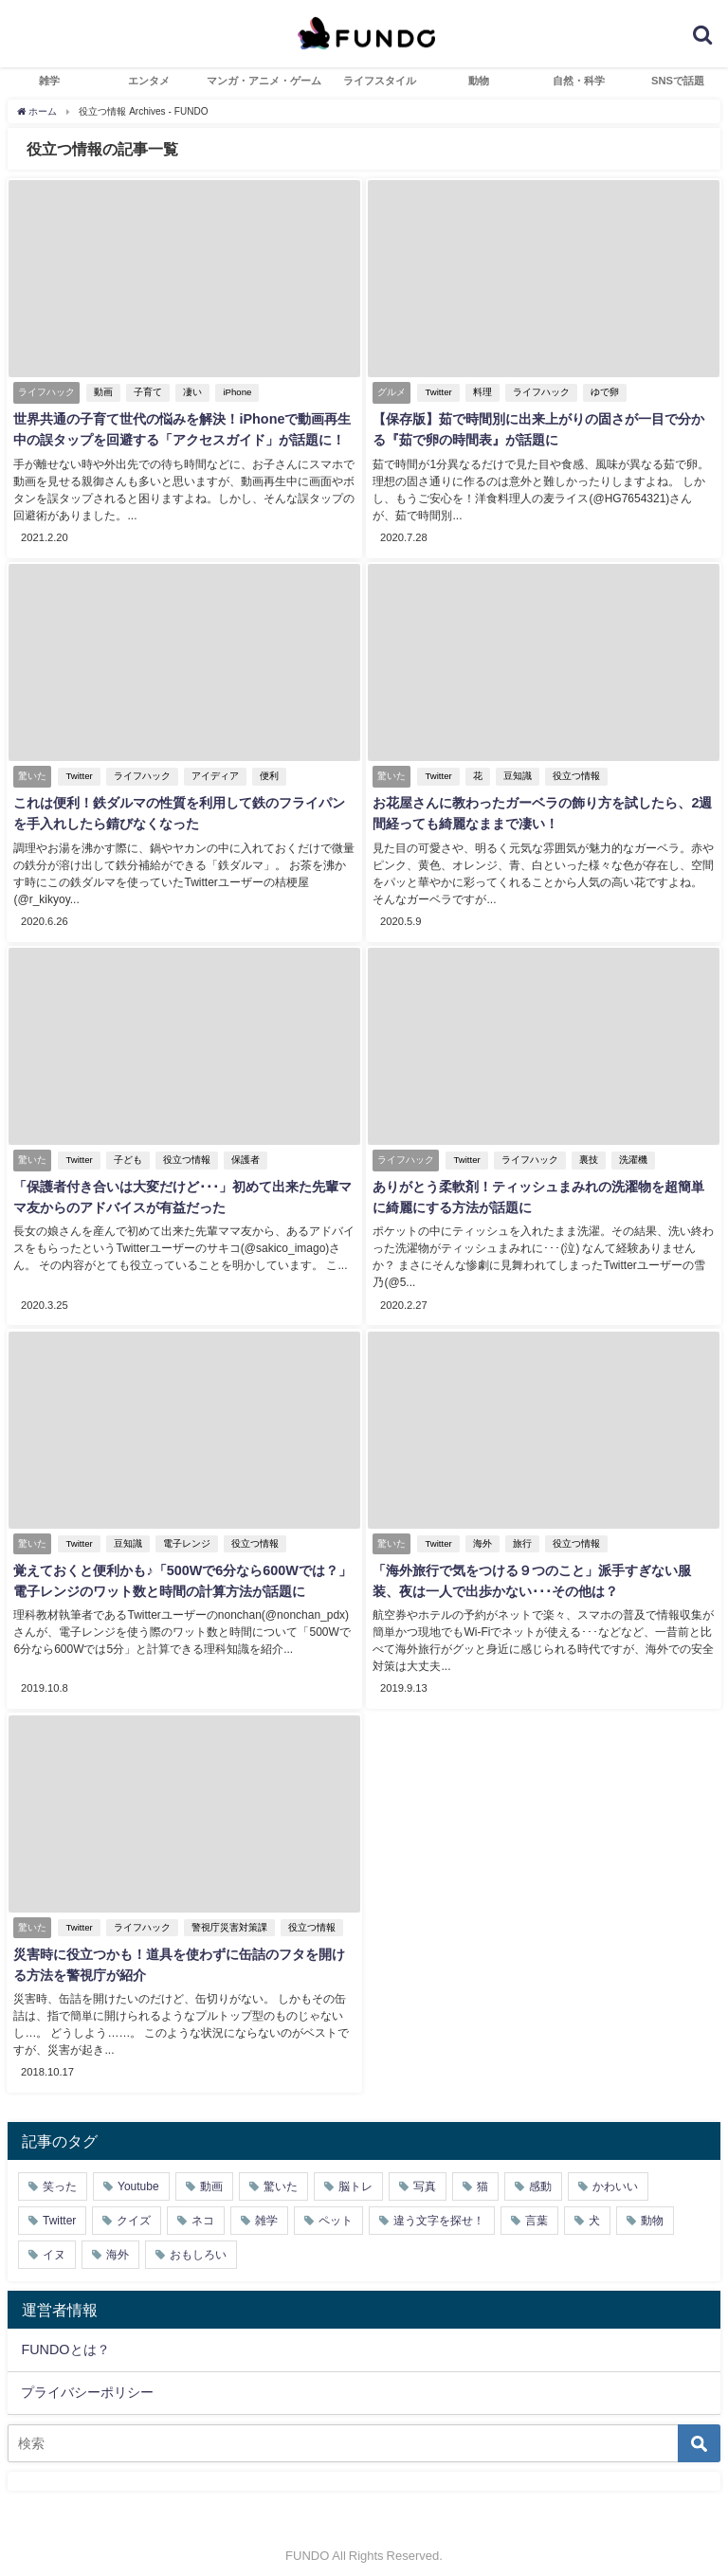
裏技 (585, 1155)
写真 (424, 2174)
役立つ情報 (573, 774)
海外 (479, 1536)
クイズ (134, 2208)
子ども (125, 1155)
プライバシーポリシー (87, 2379)
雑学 (49, 80)
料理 (479, 393)
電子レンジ (184, 1536)
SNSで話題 (677, 80)
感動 (540, 2174)
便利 (266, 774)
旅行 (519, 1536)
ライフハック (538, 393)
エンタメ (149, 80)
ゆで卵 (602, 393)
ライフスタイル (379, 80)
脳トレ (355, 2174)
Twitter (436, 393)
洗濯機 (630, 1155)
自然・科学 (579, 80)
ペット (335, 2208)
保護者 (242, 1155)
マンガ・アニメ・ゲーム (264, 80)
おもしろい (198, 2242)
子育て (146, 393)
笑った (60, 2174)
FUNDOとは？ (65, 2336)
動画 (101, 393)
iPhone (235, 393)
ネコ (202, 2208)
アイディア (212, 774)
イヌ (54, 2242)
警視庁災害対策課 (226, 1918)
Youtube (138, 2174)
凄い (190, 393)
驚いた (281, 2174)
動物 (478, 80)
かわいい (615, 2174)
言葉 (536, 2208)
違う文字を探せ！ (438, 2208)
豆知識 (514, 774)
